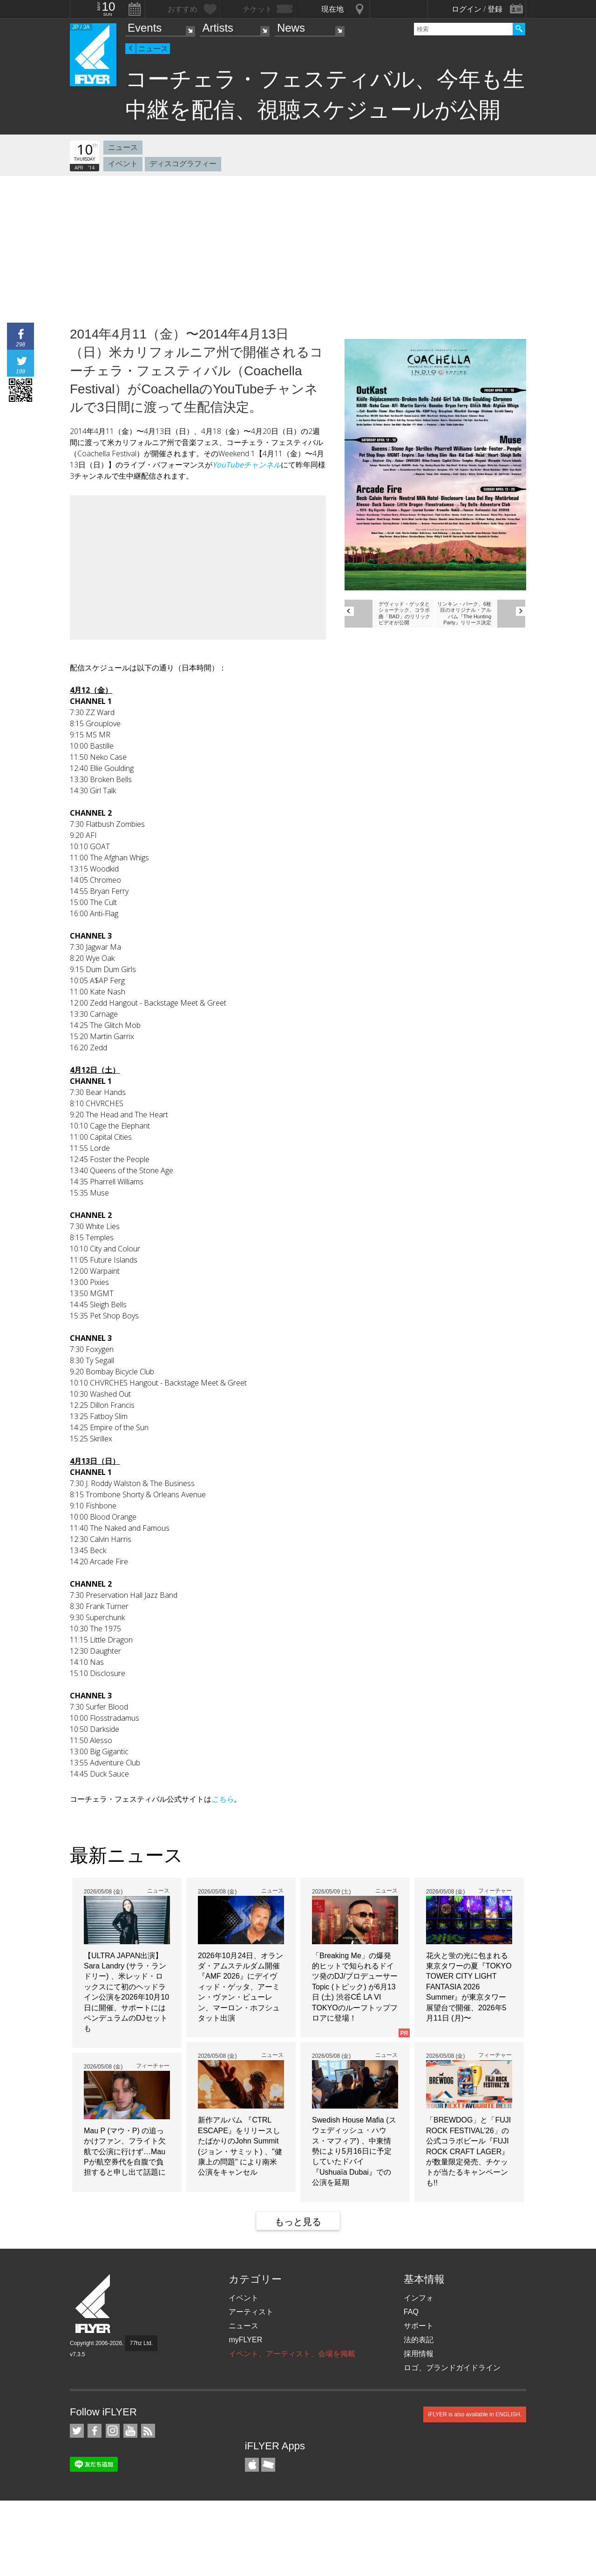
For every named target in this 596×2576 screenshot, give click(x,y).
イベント (123, 164)
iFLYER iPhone (252, 2465)
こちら (222, 1799)
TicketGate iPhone (268, 2465)
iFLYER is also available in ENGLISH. (475, 2414)
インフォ (418, 2298)
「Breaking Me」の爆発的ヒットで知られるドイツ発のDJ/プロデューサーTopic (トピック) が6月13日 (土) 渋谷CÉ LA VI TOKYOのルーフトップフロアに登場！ (355, 1987)
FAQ (411, 2312)
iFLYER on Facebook (95, 2431)
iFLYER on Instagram (113, 2431)
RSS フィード (148, 2431)
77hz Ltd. (141, 2343)
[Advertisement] (298, 246)
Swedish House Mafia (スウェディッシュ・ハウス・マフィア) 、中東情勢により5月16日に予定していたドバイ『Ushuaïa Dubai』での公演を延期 (354, 2151)
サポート (418, 2326)
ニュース (153, 49)
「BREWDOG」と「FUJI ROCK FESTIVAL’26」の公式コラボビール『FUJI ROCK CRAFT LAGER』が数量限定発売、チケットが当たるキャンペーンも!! (468, 2151)
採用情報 (418, 2354)
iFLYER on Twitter (77, 2431)
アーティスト (251, 2312)
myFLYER (245, 2340)
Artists (217, 27)
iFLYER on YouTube (130, 2431)
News (291, 27)
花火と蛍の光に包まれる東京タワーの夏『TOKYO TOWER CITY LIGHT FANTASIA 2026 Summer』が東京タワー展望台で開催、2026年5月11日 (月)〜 (469, 1987)
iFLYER (93, 2303)
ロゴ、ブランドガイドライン (452, 2368)
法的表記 (418, 2340)
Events (145, 27)
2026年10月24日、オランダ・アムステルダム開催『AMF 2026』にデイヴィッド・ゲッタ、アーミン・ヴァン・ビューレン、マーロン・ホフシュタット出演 (240, 1987)
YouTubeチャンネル (246, 465)
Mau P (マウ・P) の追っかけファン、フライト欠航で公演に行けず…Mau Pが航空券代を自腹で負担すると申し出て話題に (125, 2152)
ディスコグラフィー (183, 164)
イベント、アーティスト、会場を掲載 (292, 2354)
